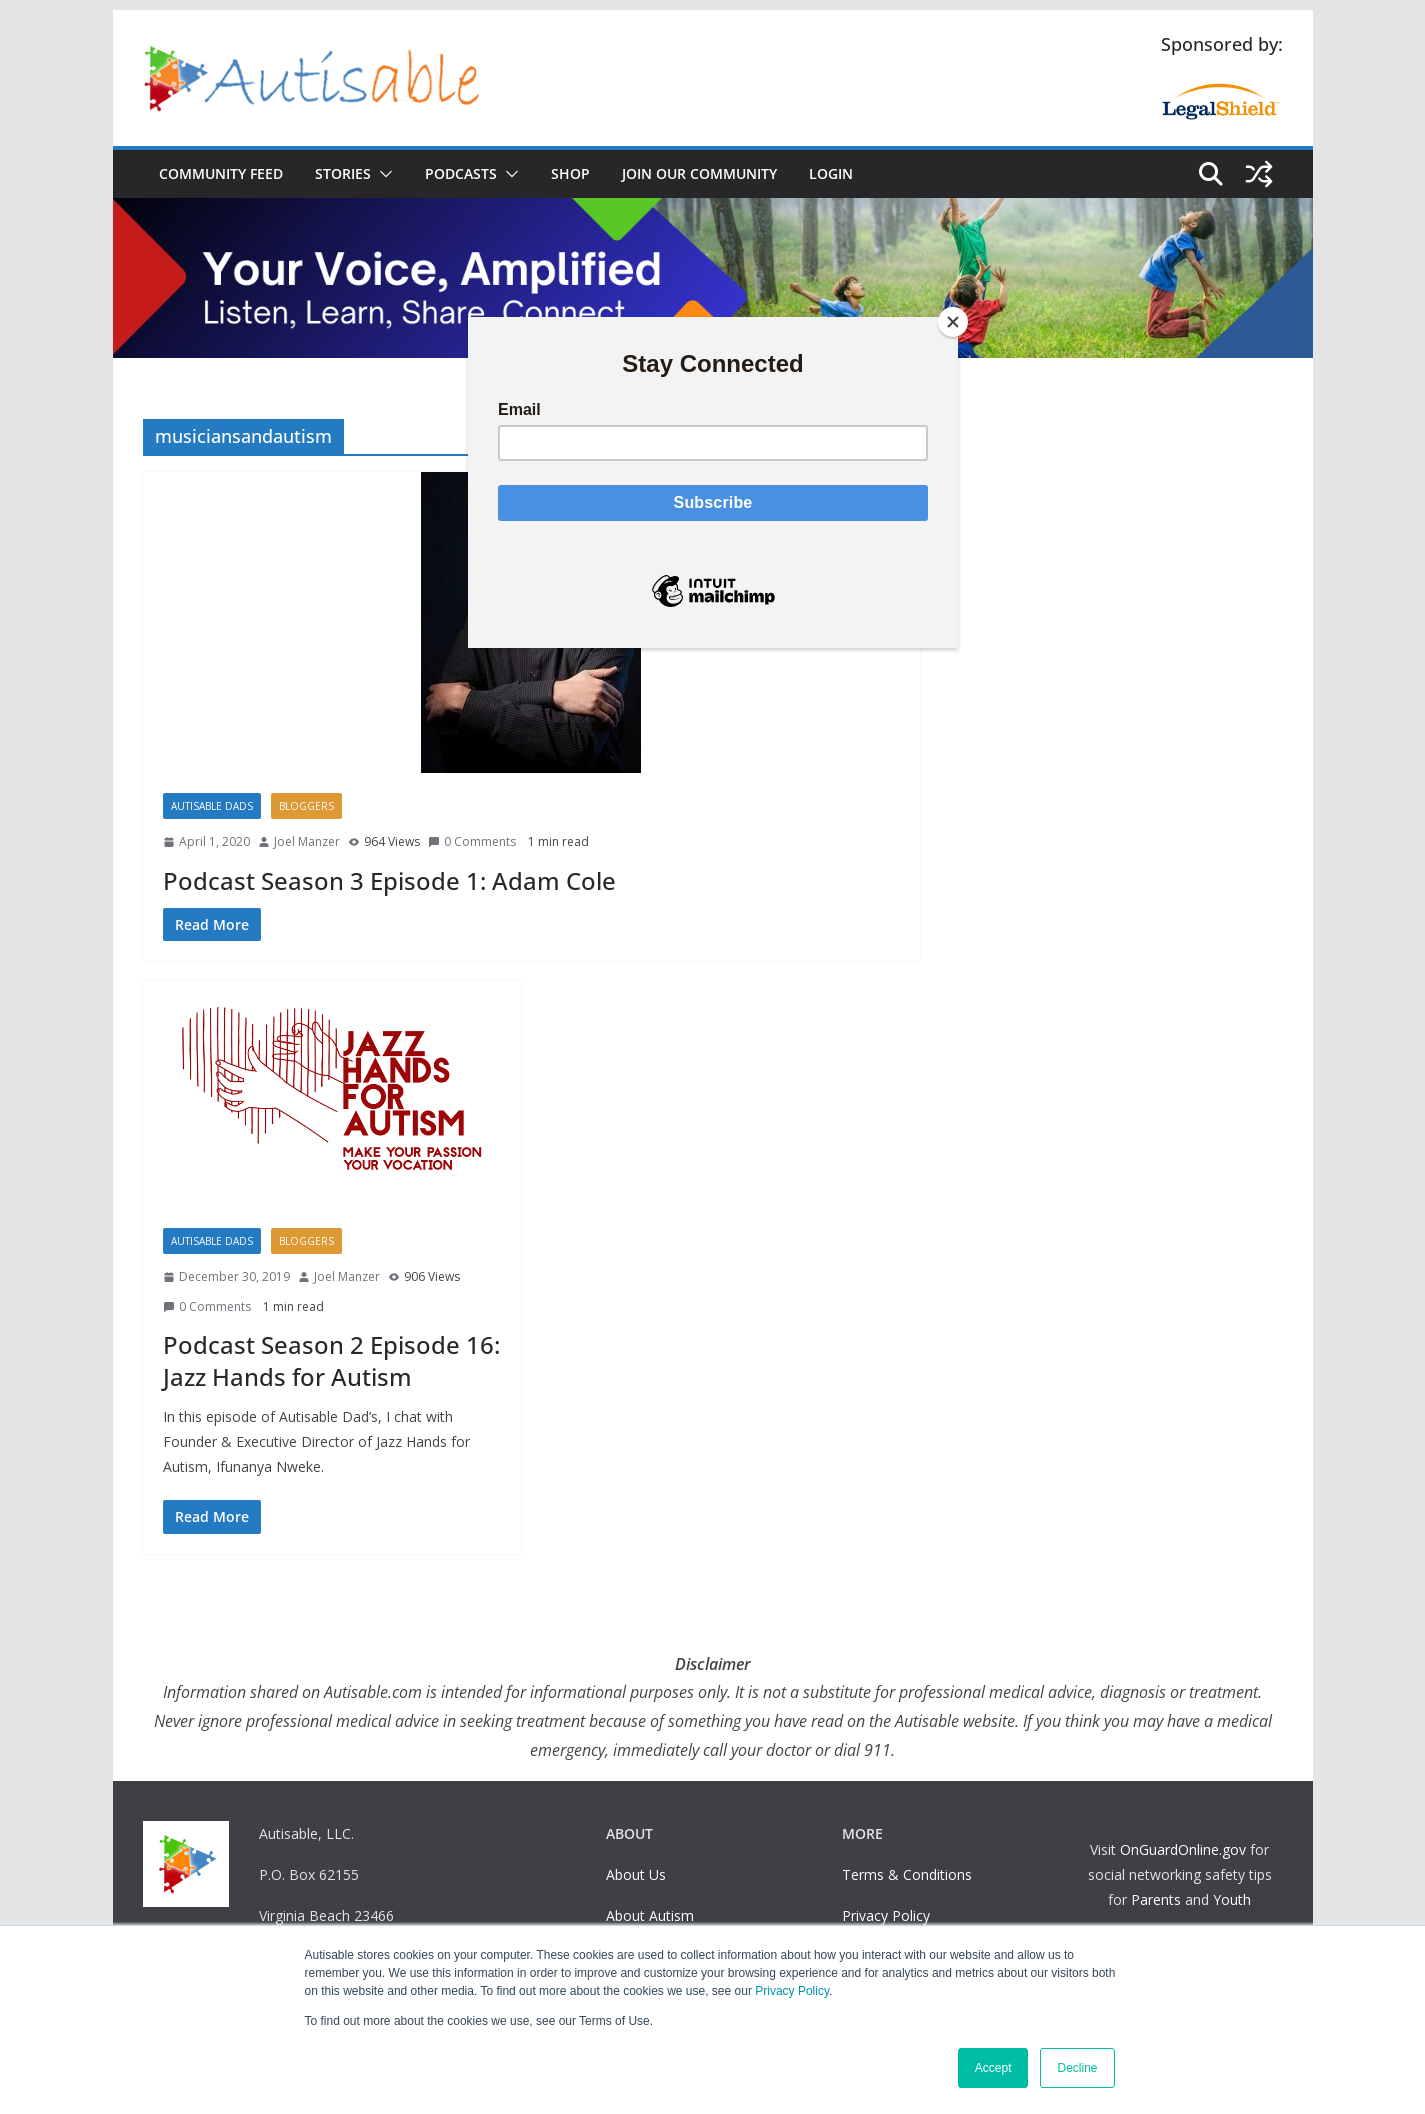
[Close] (953, 322)
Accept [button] (993, 2068)
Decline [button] (1077, 2068)
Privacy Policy (792, 1991)
